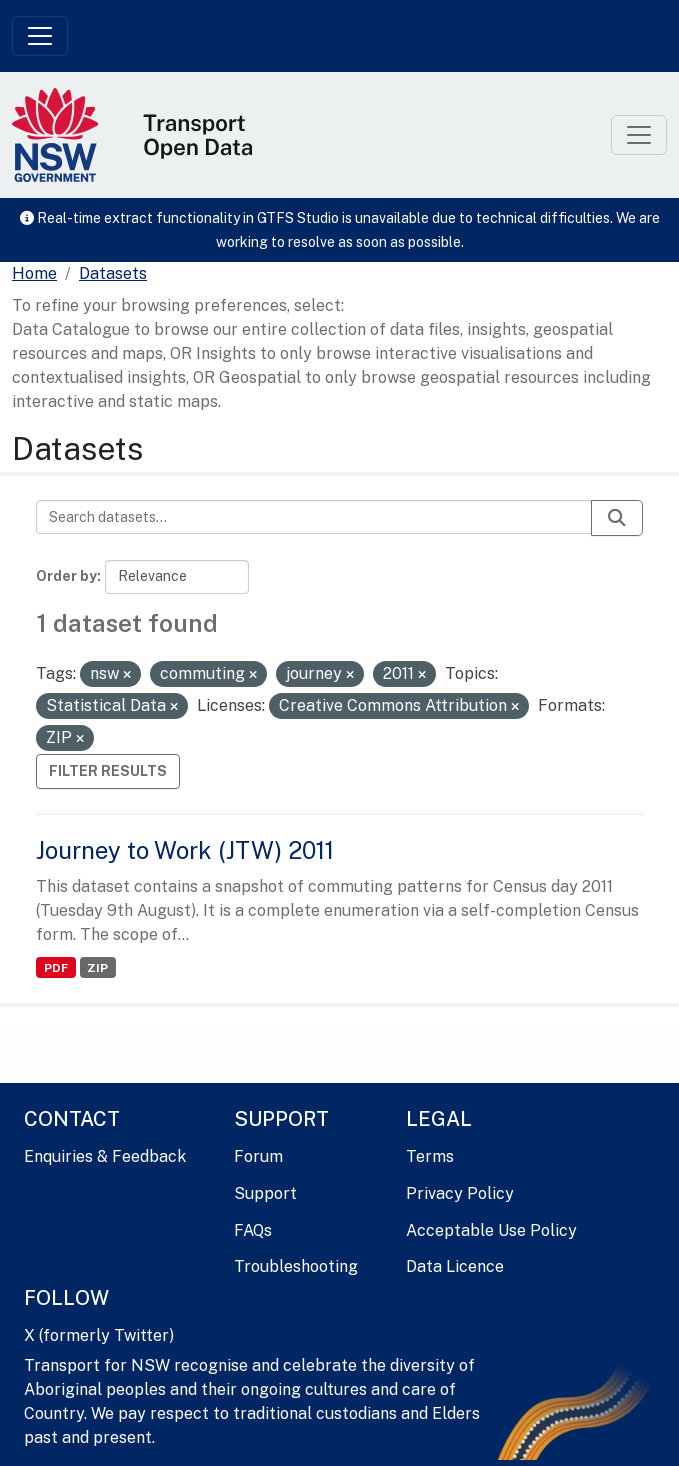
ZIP (97, 968)
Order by (66, 576)
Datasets (113, 273)
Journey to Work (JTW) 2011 (185, 850)
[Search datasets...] (314, 517)
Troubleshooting (296, 1266)
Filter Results (108, 771)
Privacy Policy (460, 1193)
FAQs (253, 1230)
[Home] (34, 274)
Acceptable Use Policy (491, 1230)
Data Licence (455, 1266)
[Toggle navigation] (40, 36)
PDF (56, 968)
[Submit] (617, 518)
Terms (430, 1156)
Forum (258, 1156)
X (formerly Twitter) (99, 1335)
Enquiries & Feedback (105, 1156)
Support (265, 1193)
